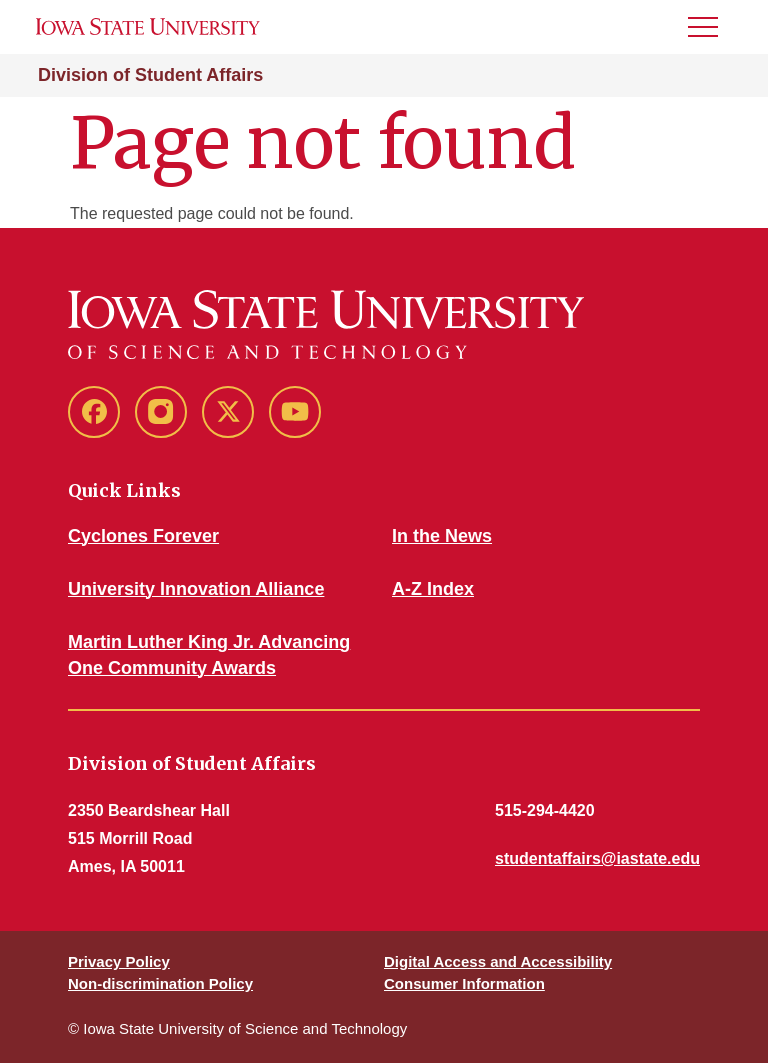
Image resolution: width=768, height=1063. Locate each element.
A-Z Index (433, 589)
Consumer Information (464, 983)
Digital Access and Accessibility (498, 961)
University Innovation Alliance (196, 589)
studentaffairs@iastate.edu (597, 858)
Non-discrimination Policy (160, 983)
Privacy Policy (119, 961)
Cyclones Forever (143, 536)
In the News (442, 536)
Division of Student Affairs (150, 75)
